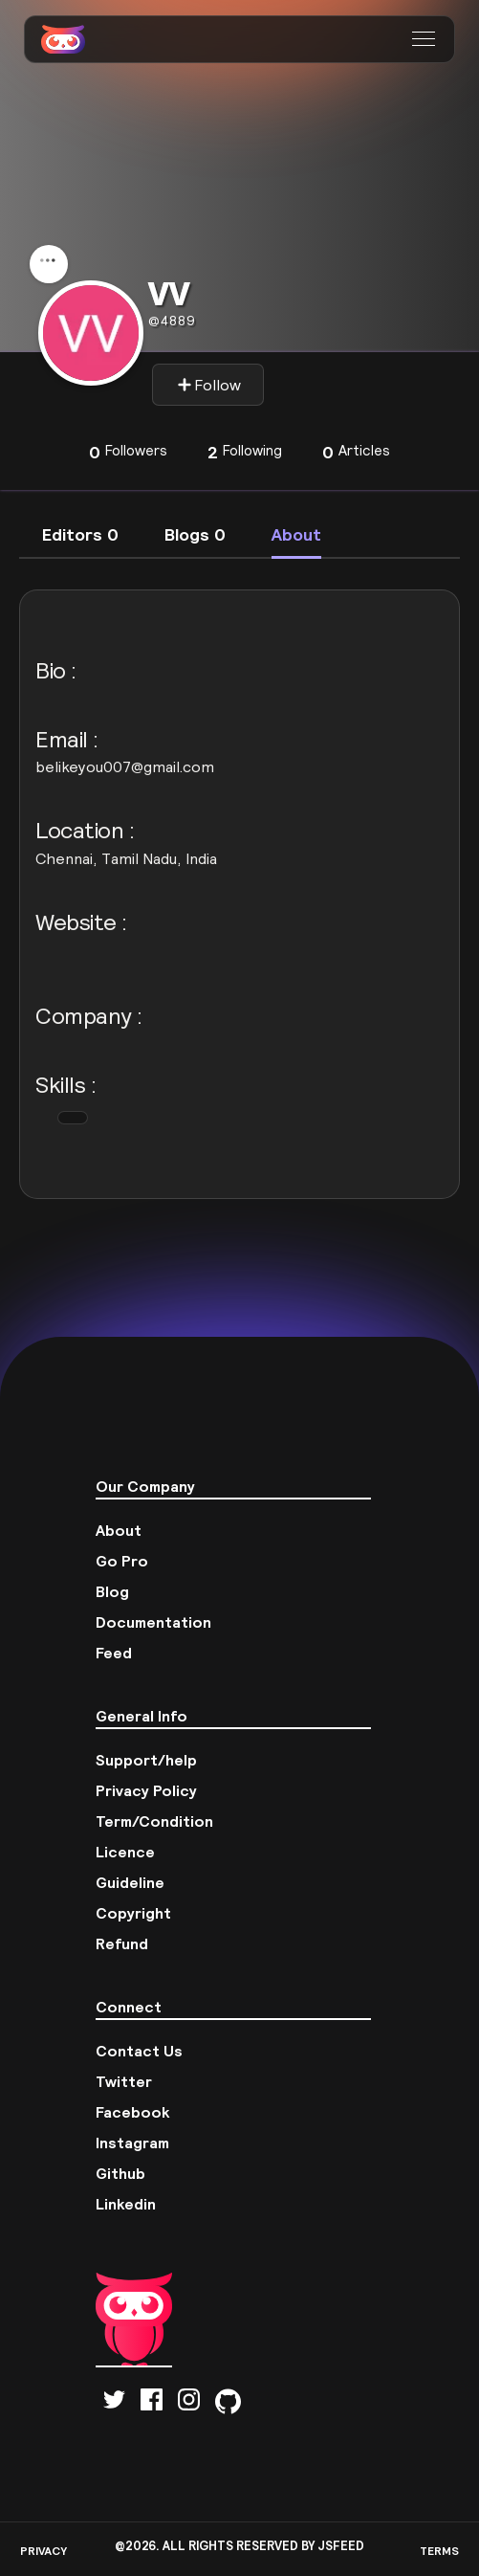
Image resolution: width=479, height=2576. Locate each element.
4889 (172, 320)
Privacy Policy (146, 1790)
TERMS (439, 2550)
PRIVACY (43, 2550)
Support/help (146, 1759)
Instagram (132, 2142)
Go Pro (122, 1560)
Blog (112, 1591)
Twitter (124, 2081)
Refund (122, 1943)
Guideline (130, 1882)
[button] (426, 39)
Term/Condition (154, 1821)
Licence (125, 1851)
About (119, 1530)
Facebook (133, 2112)
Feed (114, 1652)
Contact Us (139, 2050)
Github (120, 2173)
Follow (209, 384)
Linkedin (126, 2203)
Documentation (153, 1622)
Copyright (133, 1912)
